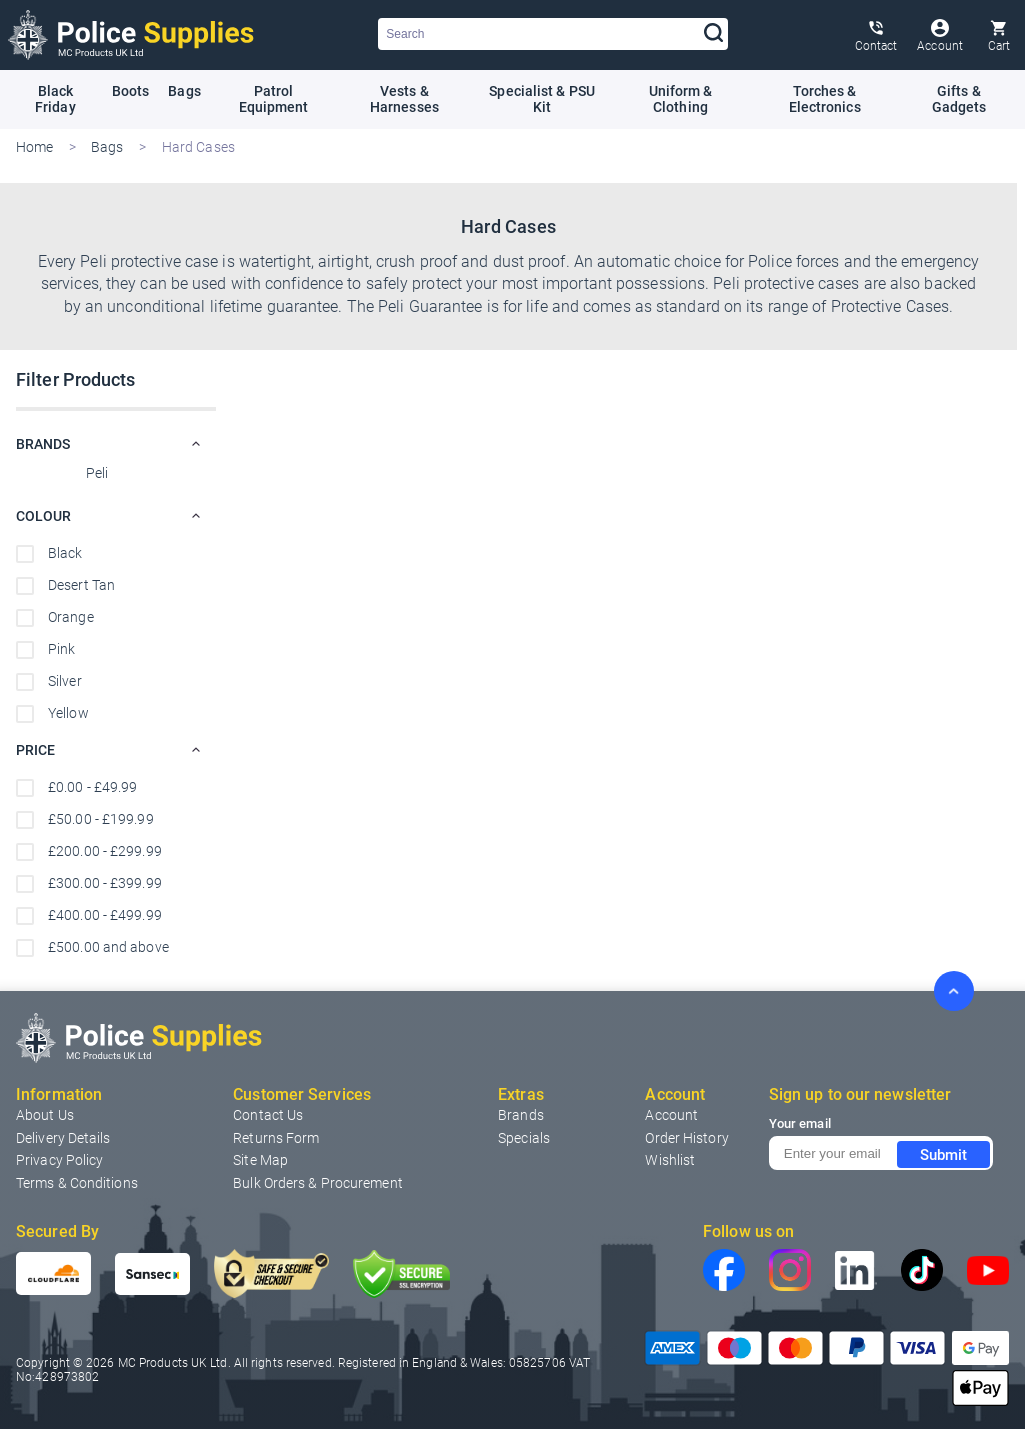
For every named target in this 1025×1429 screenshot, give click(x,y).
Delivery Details (63, 1136)
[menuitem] (268, 1114)
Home (34, 146)
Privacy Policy (59, 1159)
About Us (45, 1114)
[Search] (714, 34)
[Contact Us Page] (876, 35)
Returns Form (276, 1136)
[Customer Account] (940, 35)
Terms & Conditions (77, 1181)
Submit (943, 1153)
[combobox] (553, 34)
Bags (109, 146)
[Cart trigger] (999, 35)
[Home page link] (131, 35)
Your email (800, 1122)
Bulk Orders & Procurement (318, 1181)
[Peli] (116, 474)
